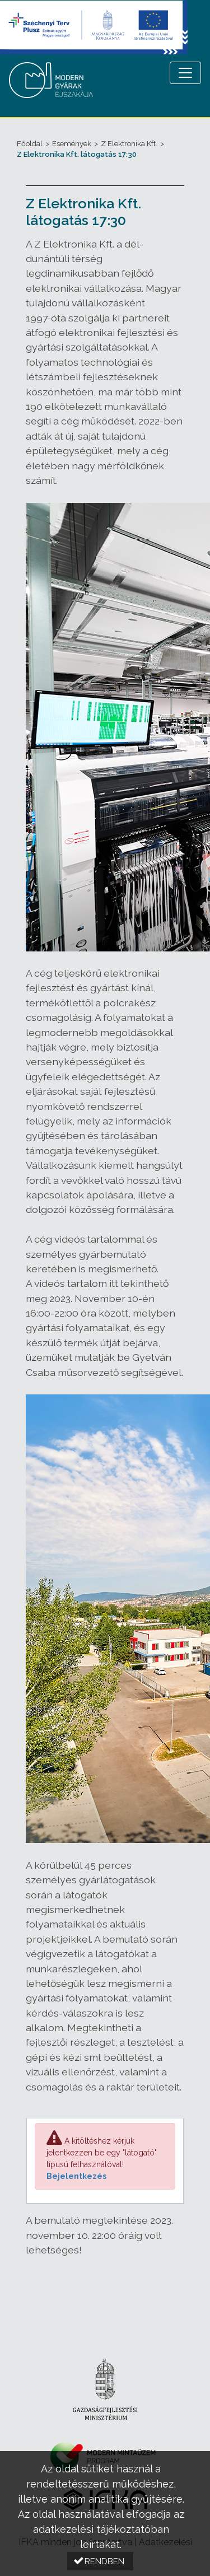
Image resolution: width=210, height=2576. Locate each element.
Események (71, 143)
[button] (100, 2561)
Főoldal (30, 143)
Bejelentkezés (76, 2176)
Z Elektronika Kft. (129, 143)
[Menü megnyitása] (185, 73)
